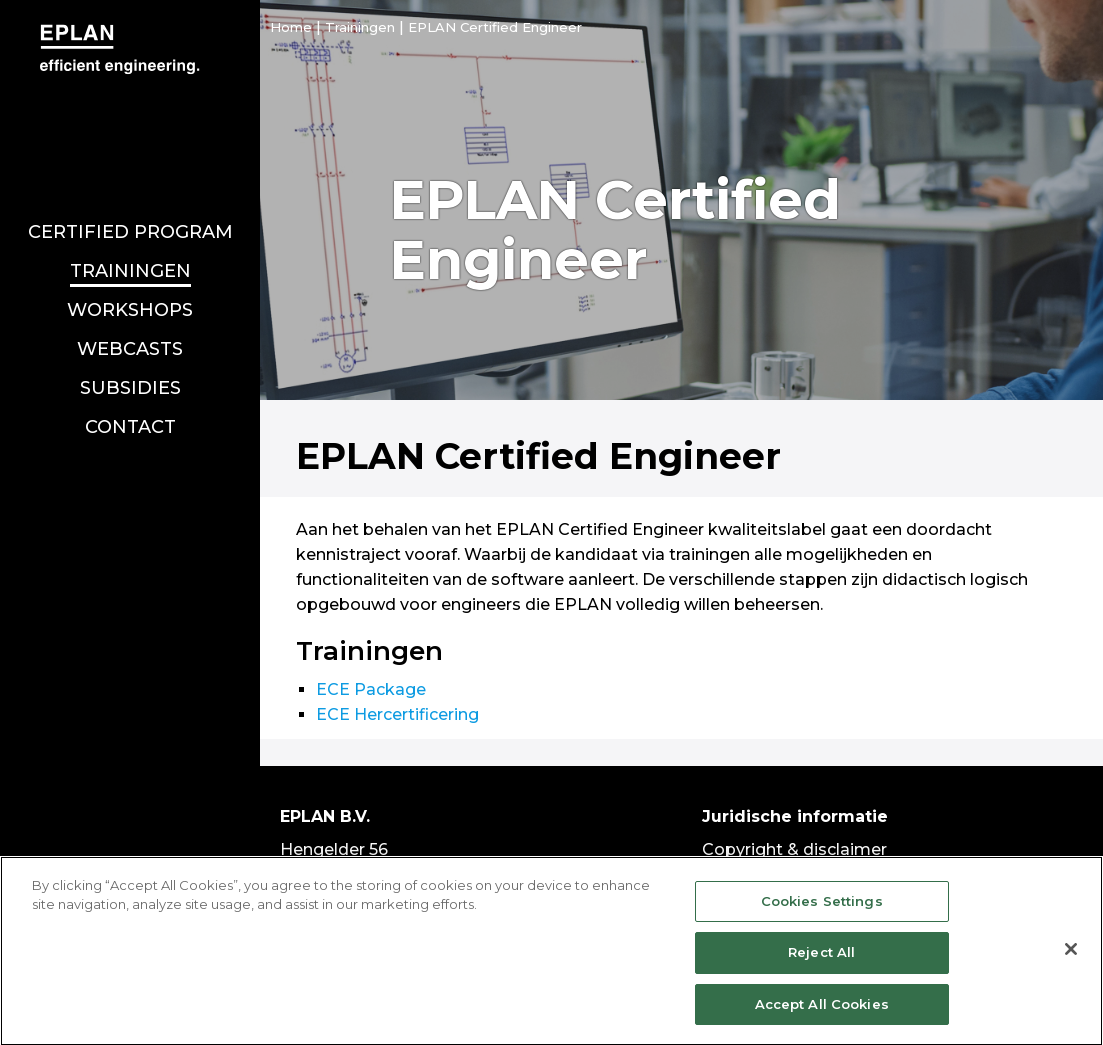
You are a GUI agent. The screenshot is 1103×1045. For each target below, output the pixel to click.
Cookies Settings (822, 911)
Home (291, 27)
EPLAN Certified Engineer (495, 27)
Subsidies (130, 369)
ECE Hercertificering (397, 714)
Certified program (130, 213)
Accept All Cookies (822, 1014)
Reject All (821, 962)
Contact (130, 408)
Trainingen (130, 252)
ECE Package (371, 689)
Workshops (130, 291)
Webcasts (130, 330)
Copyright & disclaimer (794, 849)
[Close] (1071, 958)
